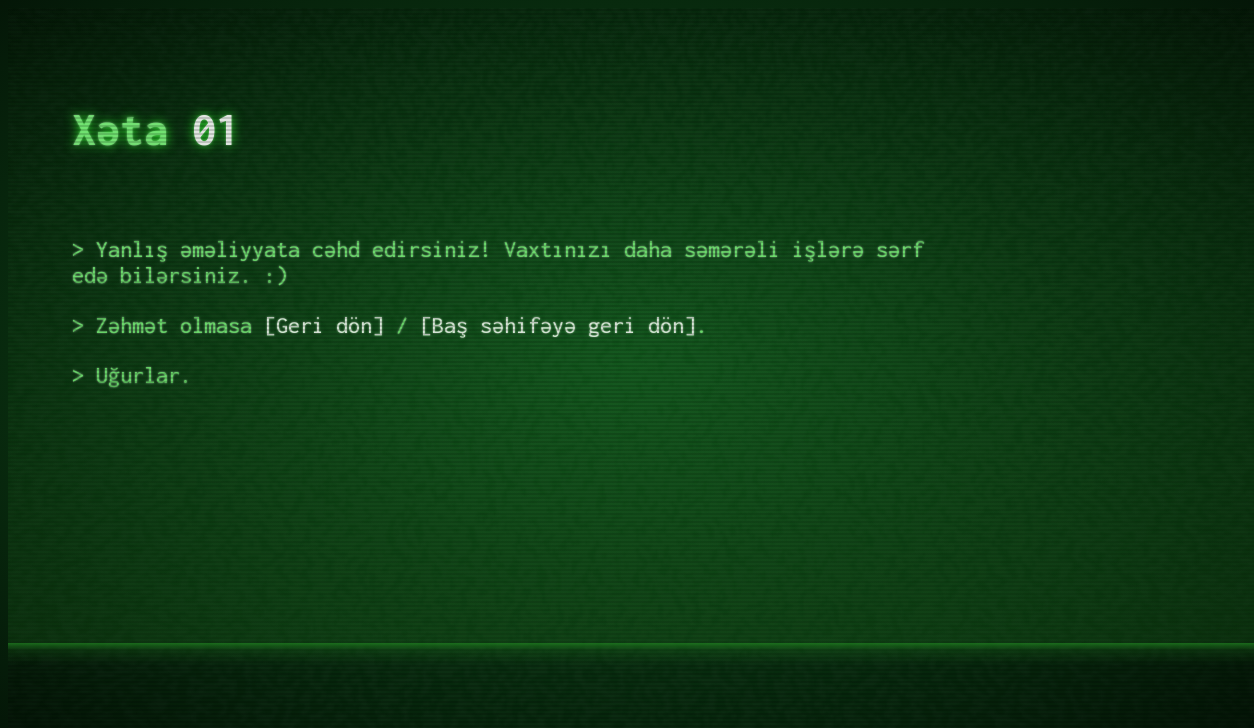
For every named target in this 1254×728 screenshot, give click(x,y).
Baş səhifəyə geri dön (558, 325)
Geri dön (324, 325)
